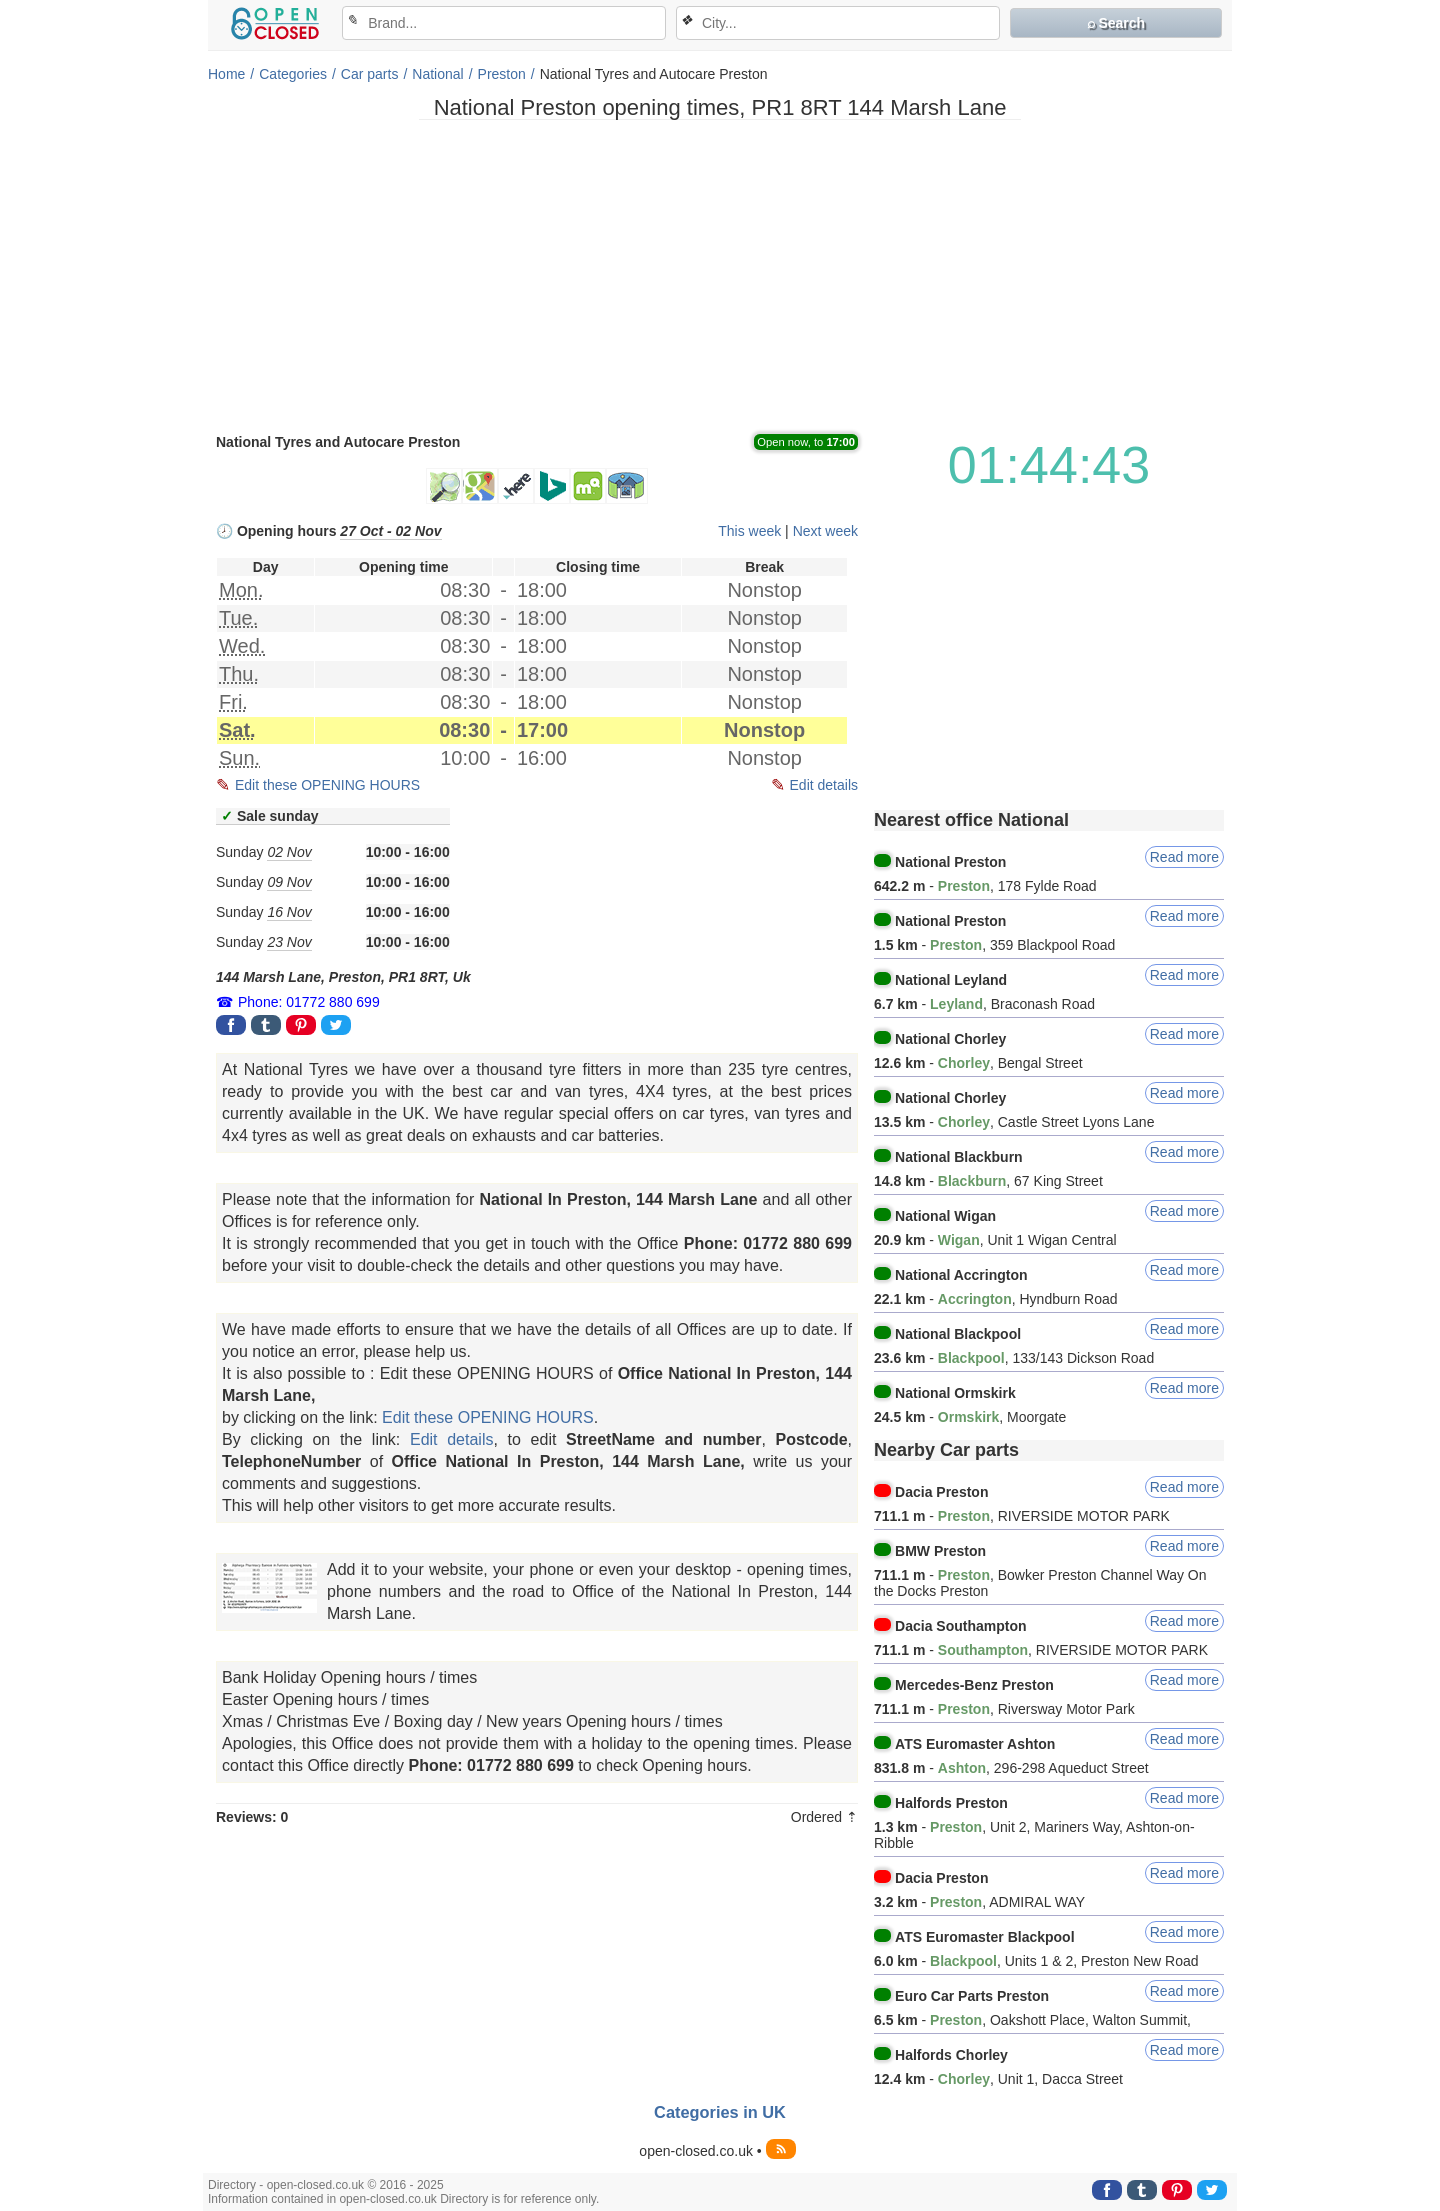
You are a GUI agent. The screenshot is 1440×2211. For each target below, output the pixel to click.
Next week (825, 531)
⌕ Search (1116, 23)
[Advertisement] (720, 275)
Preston (502, 74)
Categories (293, 74)
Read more (1184, 857)
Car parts (370, 74)
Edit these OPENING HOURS (327, 785)
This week (749, 531)
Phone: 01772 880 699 (309, 1002)
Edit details (824, 785)
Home (226, 74)
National (437, 74)
